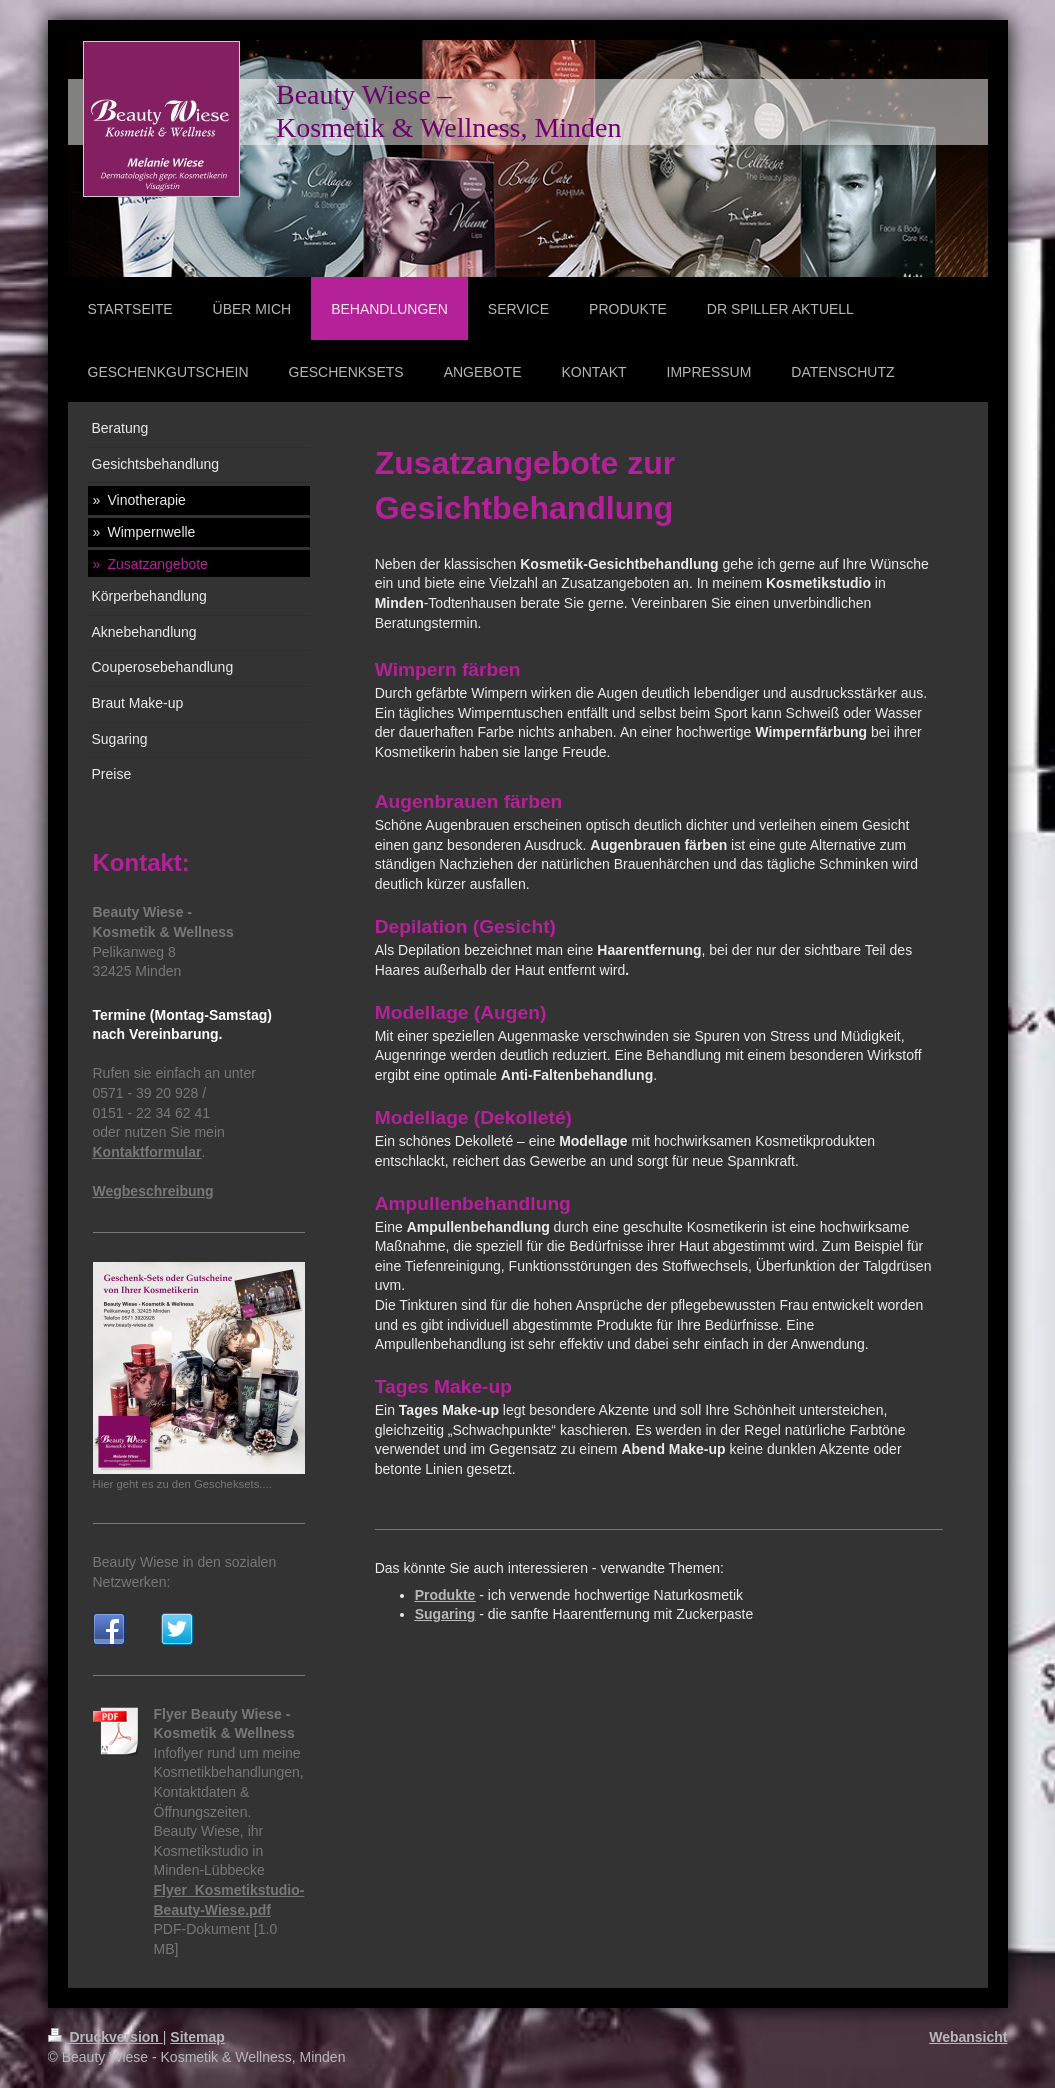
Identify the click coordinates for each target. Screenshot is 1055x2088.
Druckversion (105, 2037)
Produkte (445, 1595)
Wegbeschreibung (153, 1191)
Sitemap (197, 2037)
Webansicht (968, 2037)
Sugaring (445, 1614)
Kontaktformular (147, 1152)
